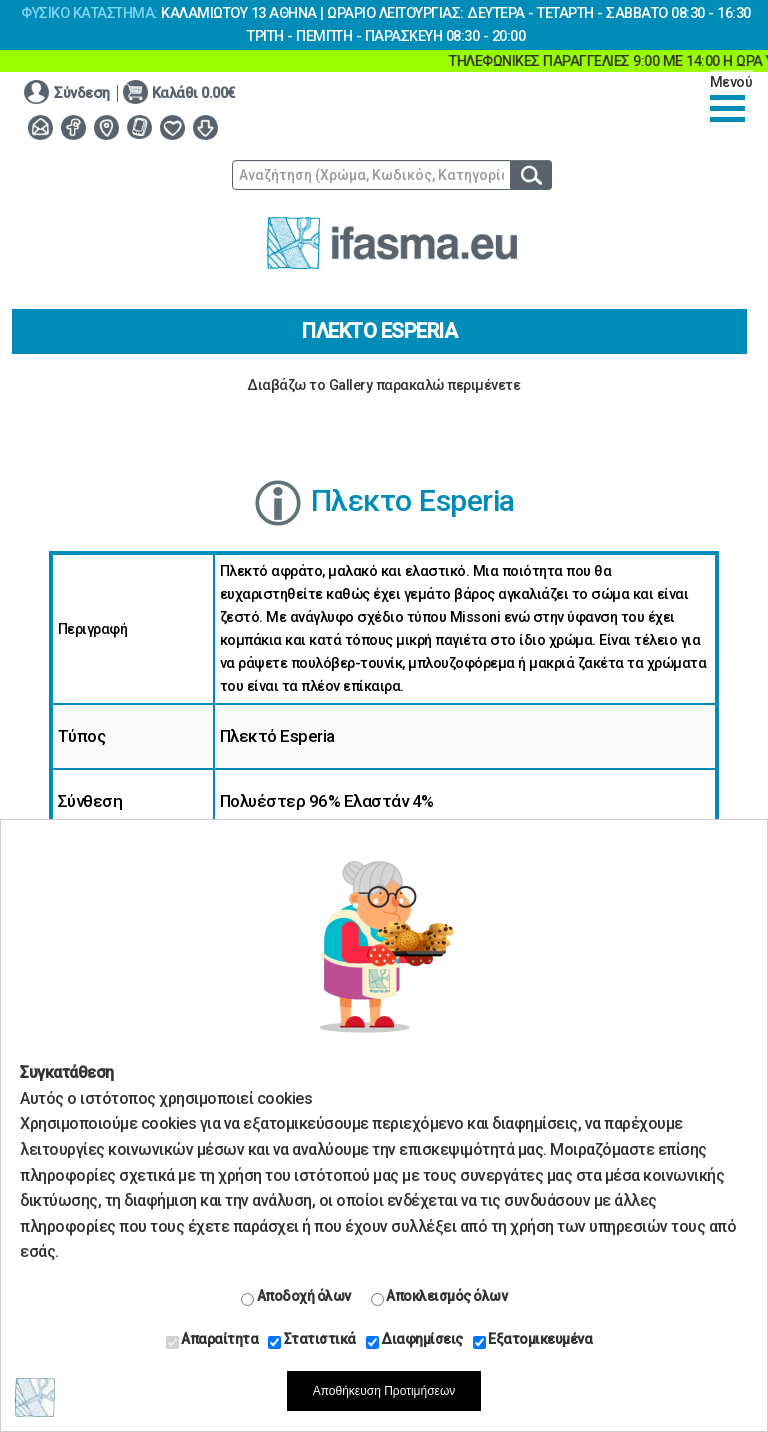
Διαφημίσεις (414, 1340)
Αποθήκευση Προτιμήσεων (384, 1391)
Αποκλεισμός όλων (439, 1297)
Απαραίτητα (212, 1340)
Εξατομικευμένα (533, 1340)
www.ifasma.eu (392, 243)
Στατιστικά (312, 1340)
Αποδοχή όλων (296, 1297)
